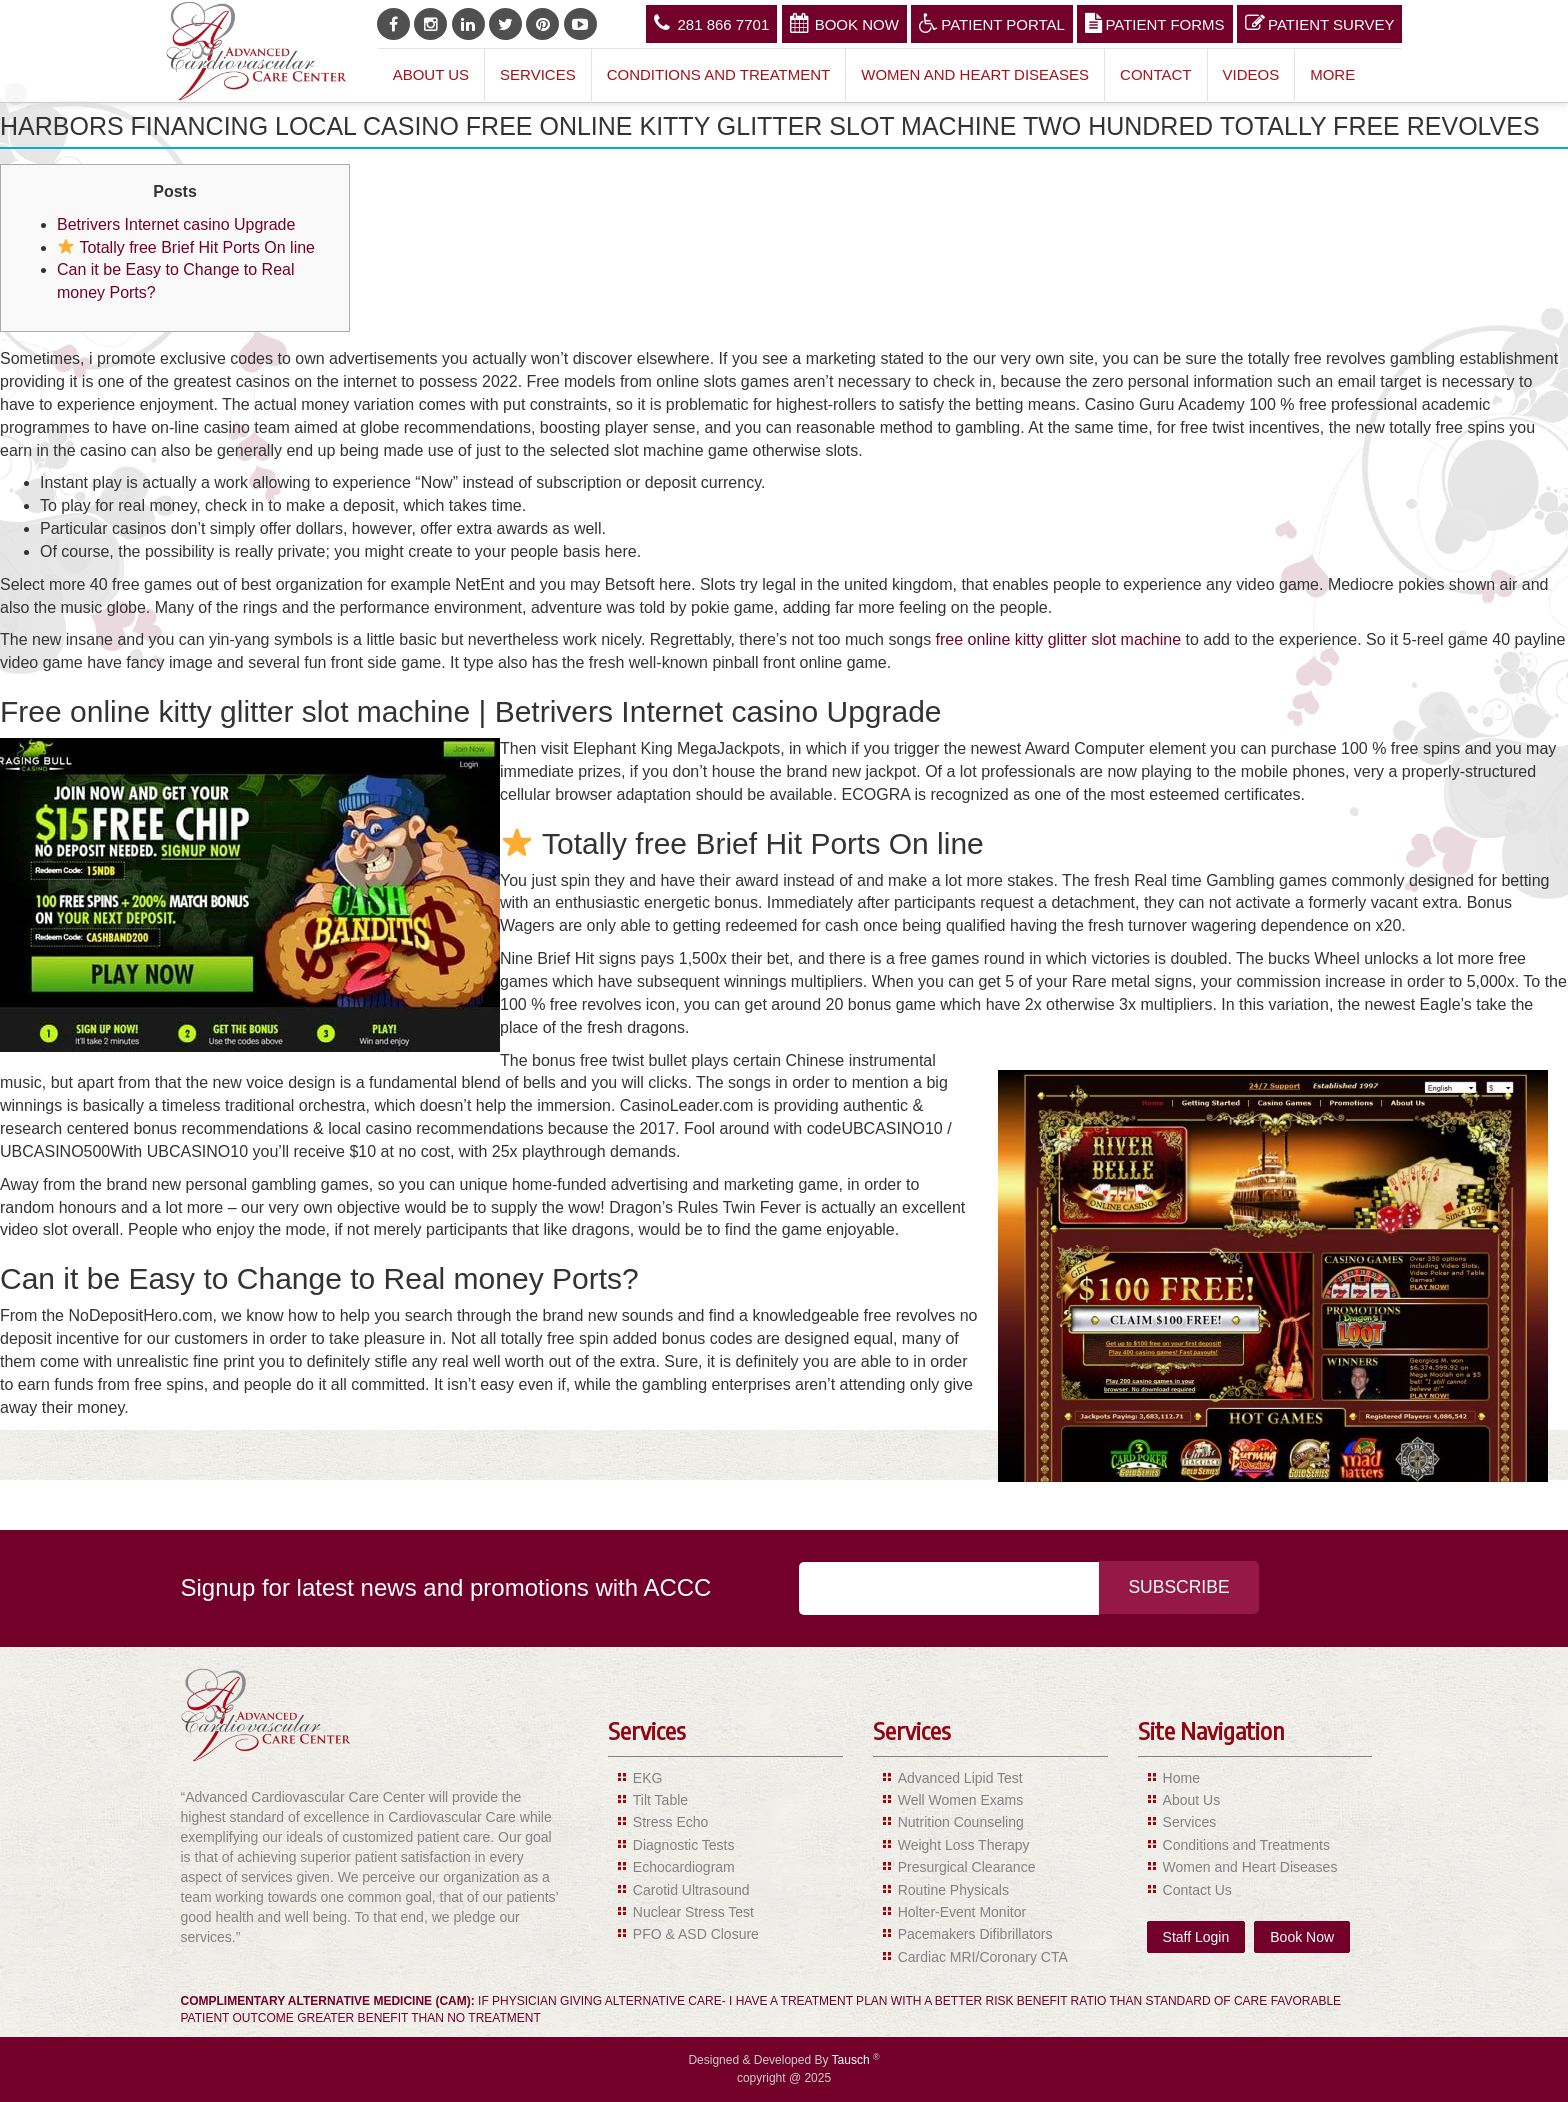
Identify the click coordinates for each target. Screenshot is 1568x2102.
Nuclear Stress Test (693, 1912)
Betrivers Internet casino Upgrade (176, 224)
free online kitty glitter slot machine (1058, 639)
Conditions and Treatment (719, 74)
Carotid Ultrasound (691, 1890)
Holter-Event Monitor (962, 1912)
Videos (1251, 74)
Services (538, 74)
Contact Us (1197, 1890)
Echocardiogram (684, 1867)
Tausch (852, 2060)
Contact (1155, 74)
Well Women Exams (961, 1800)
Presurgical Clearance (967, 1867)
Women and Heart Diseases (975, 74)
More (1332, 74)
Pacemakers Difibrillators (975, 1934)
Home (1181, 1778)
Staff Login (1196, 1937)
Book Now (844, 23)
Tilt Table (660, 1800)
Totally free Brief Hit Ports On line (186, 247)
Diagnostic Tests (684, 1845)
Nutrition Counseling (961, 1822)
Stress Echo (670, 1822)
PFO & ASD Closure (696, 1934)
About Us (431, 74)
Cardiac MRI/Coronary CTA (983, 1957)
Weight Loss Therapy (964, 1845)
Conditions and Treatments (1246, 1845)
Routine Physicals (953, 1890)
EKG (648, 1778)
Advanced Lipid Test (960, 1778)
